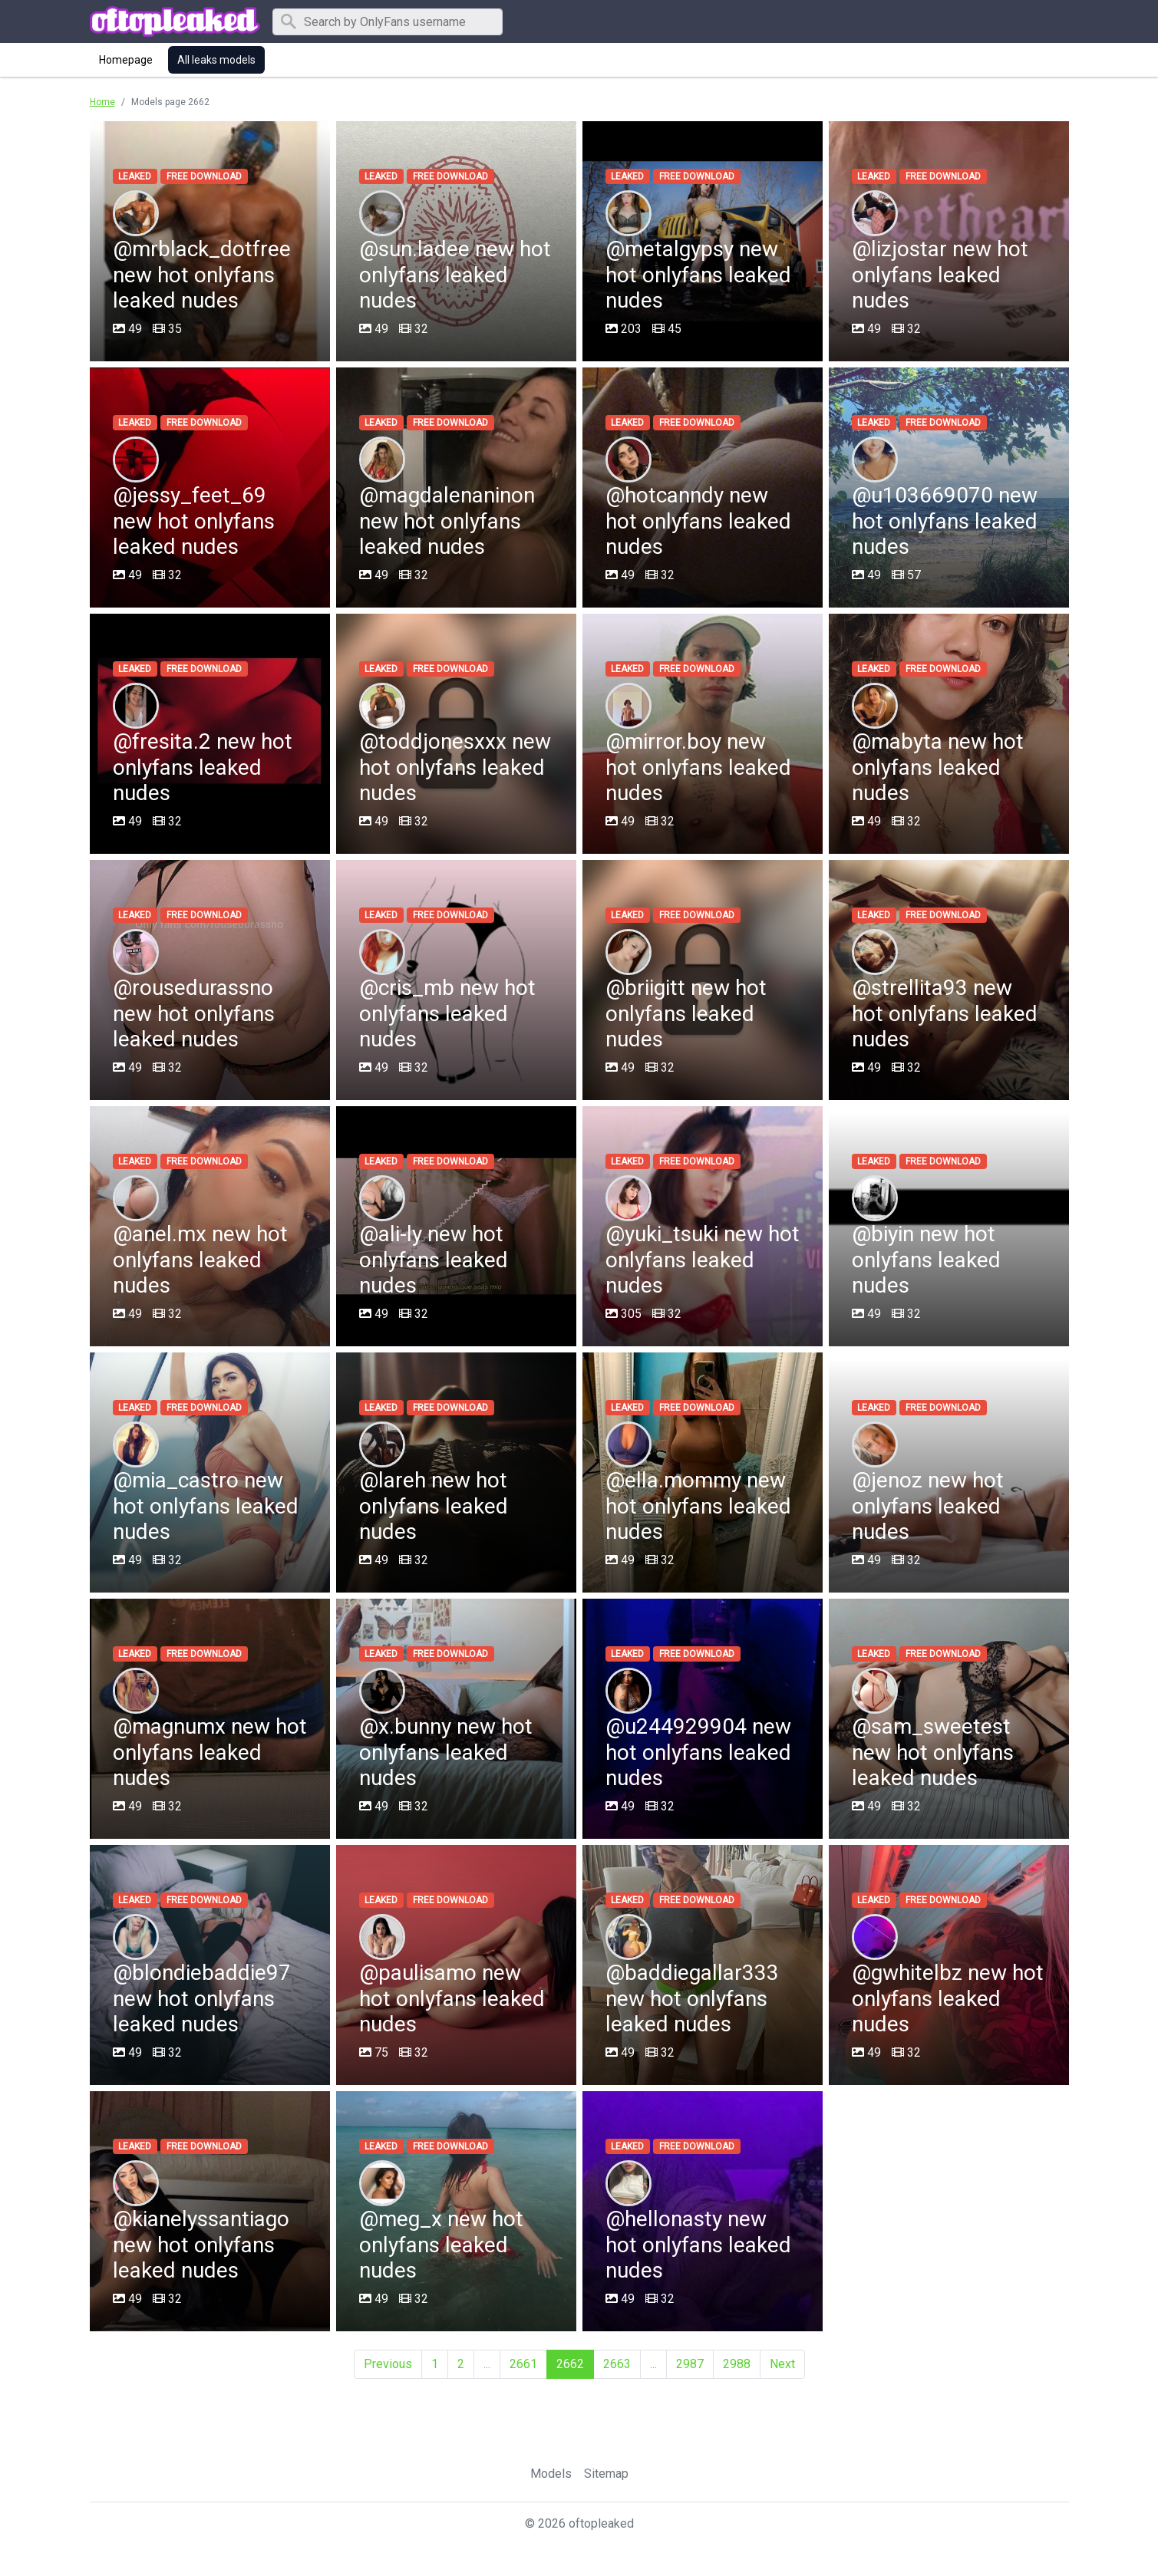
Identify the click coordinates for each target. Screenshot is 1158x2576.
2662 (570, 2364)
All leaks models (216, 60)
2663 (617, 2364)
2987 (690, 2364)
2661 (523, 2364)
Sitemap (606, 2473)
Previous (388, 2364)
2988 (737, 2364)
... (486, 2364)
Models (551, 2473)
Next (782, 2364)
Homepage (126, 60)
